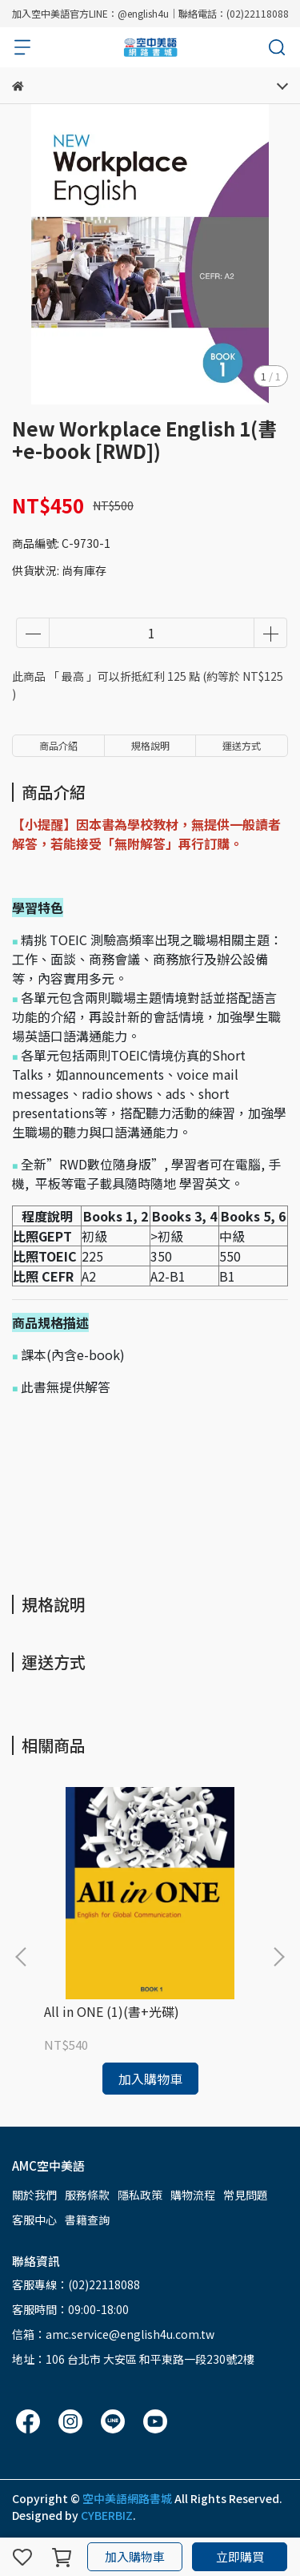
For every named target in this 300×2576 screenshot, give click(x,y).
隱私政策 (140, 2195)
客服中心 (34, 2220)
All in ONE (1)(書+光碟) (111, 2011)
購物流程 (192, 2195)
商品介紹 (58, 745)
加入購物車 (135, 2556)
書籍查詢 (87, 2220)
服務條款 (87, 2195)
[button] (278, 1956)
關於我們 (34, 2195)
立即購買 (240, 2556)
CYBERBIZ (107, 2515)
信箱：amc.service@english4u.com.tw (113, 2334)
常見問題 (245, 2195)
